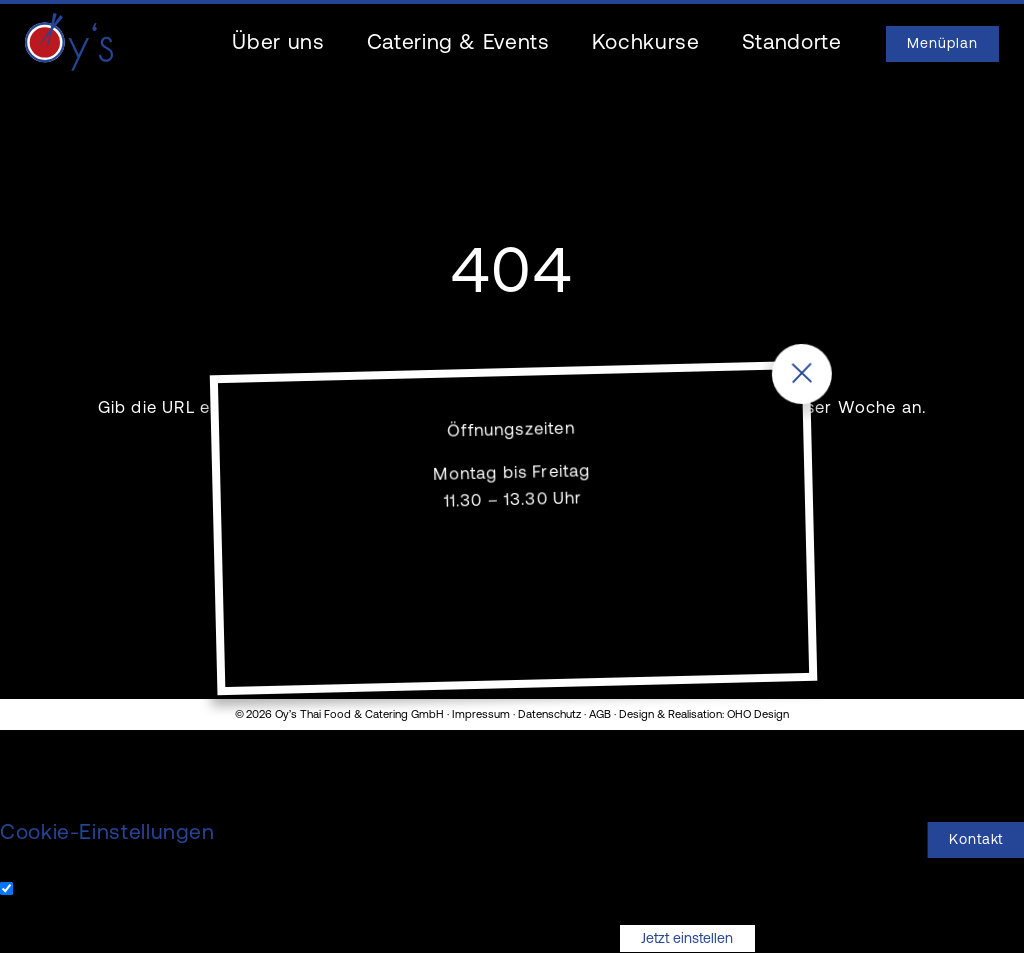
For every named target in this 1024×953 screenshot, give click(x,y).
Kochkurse (646, 43)
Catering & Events (458, 43)
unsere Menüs (681, 408)
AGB (600, 715)
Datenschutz (549, 715)
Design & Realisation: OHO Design (704, 715)
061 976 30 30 (645, 627)
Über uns (278, 43)
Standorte (792, 43)
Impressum (481, 715)
